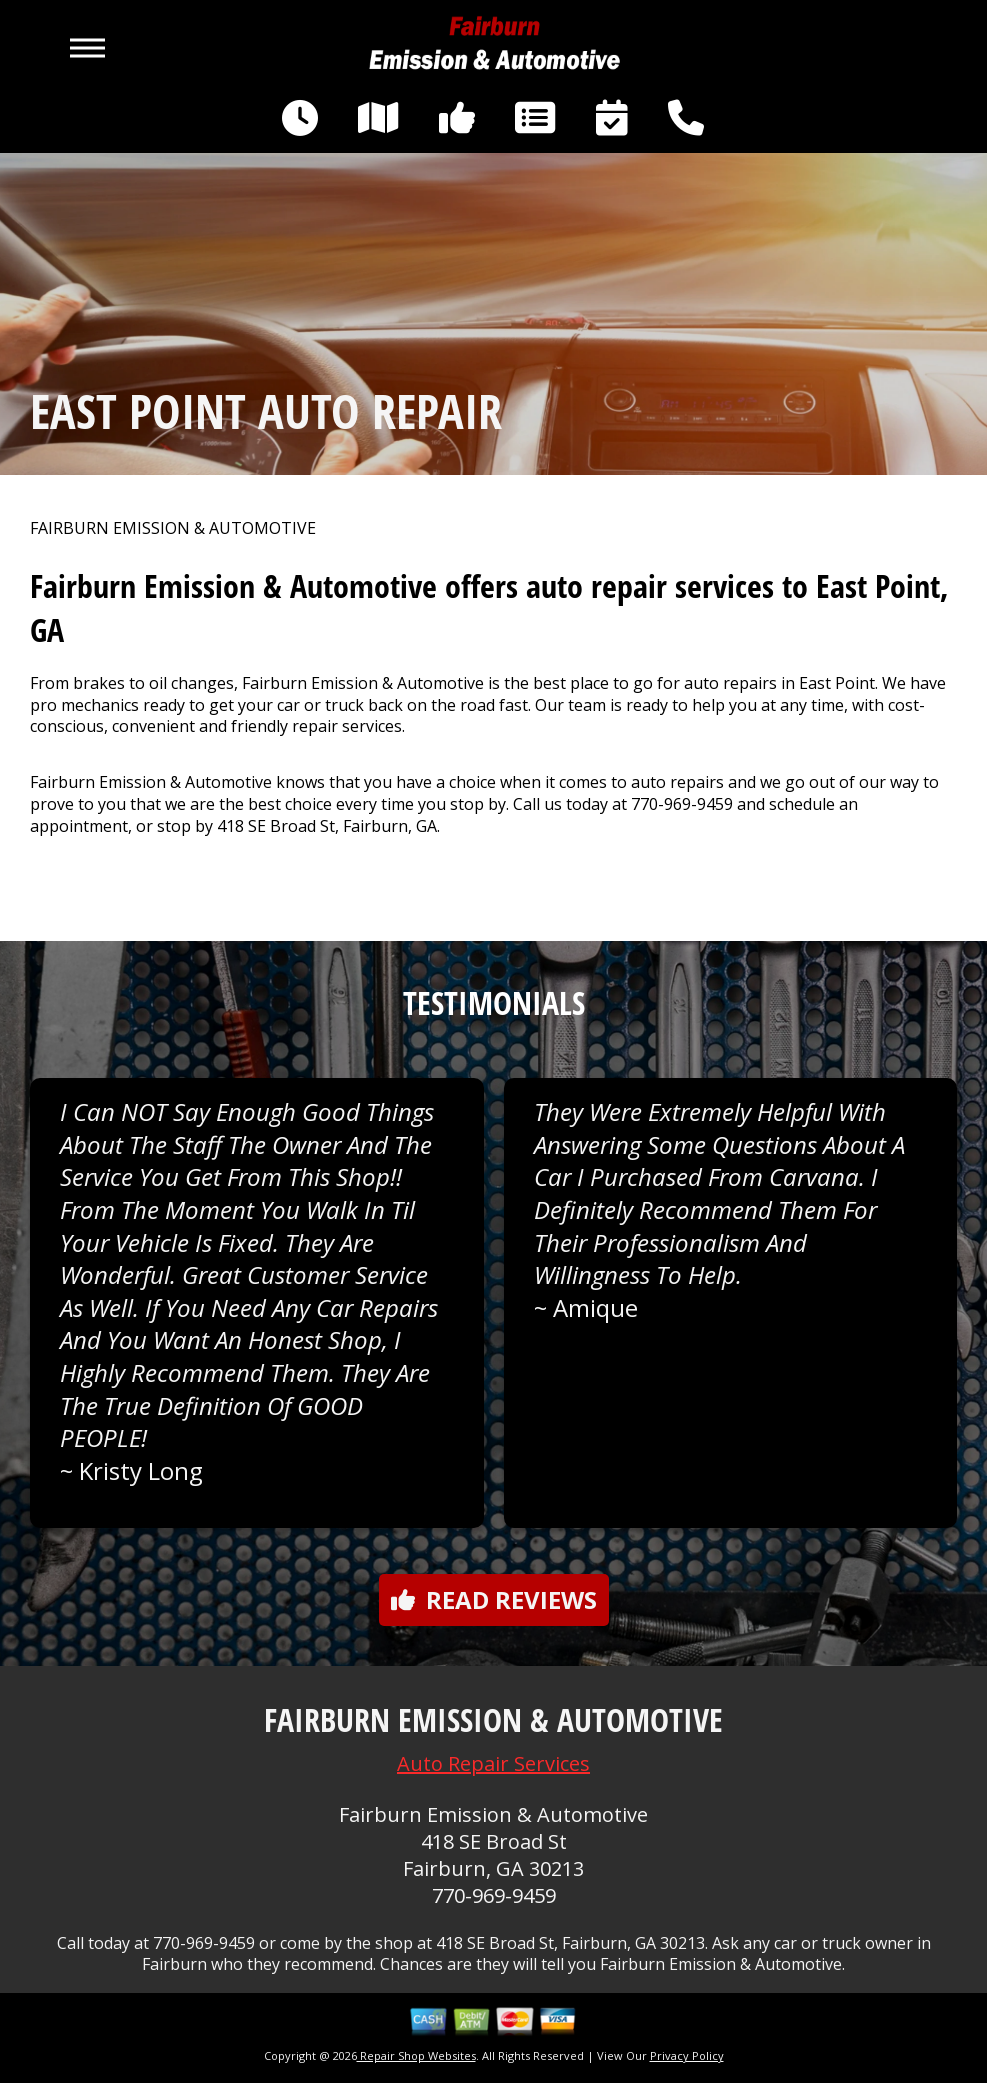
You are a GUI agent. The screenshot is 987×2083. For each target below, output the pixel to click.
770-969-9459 (682, 804)
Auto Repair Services (493, 1763)
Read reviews (494, 1599)
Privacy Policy (687, 2055)
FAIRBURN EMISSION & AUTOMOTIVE (173, 528)
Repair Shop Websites (416, 2055)
